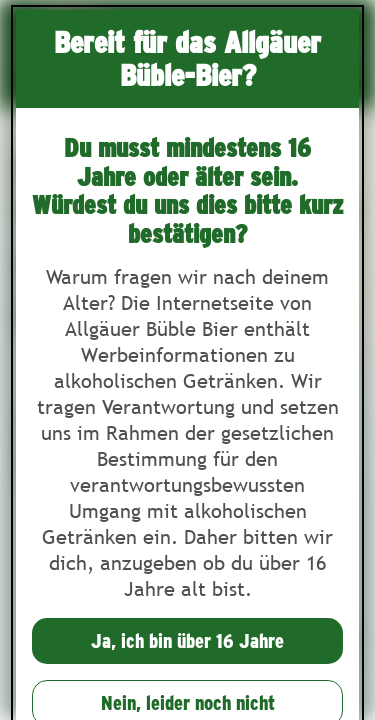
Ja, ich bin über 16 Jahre (187, 641)
